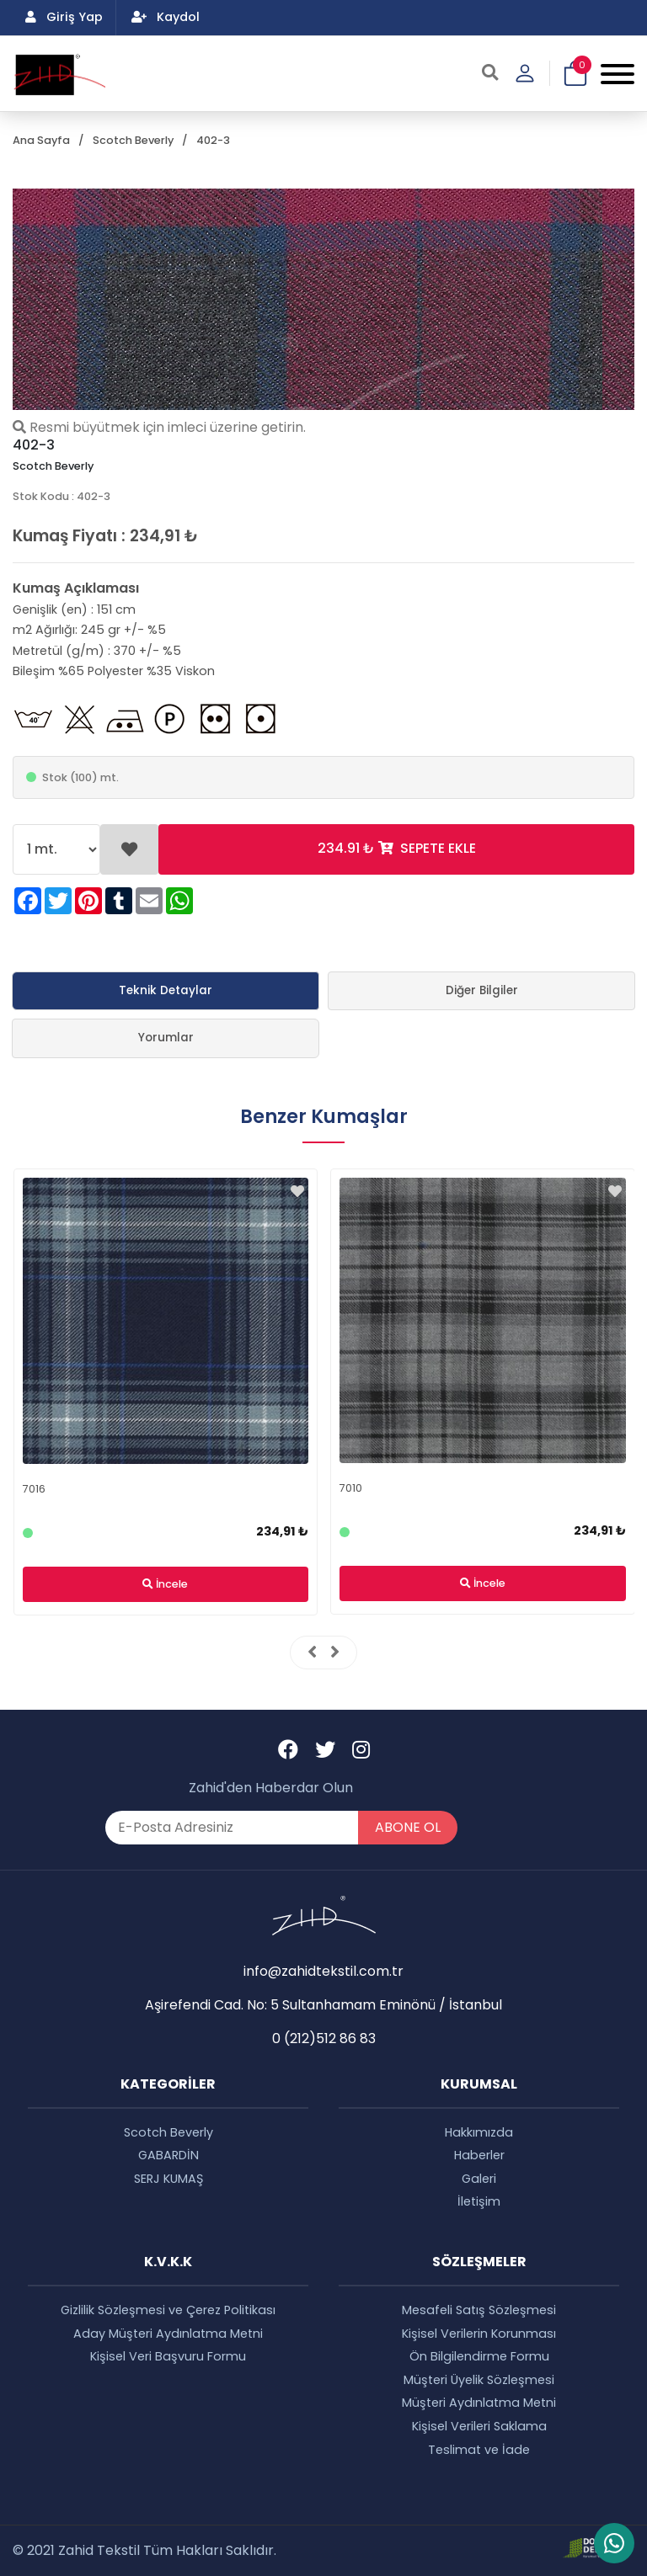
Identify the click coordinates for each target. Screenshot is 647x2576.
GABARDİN (168, 2155)
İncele (165, 1584)
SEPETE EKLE (397, 848)
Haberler (479, 2155)
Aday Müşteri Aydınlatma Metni (168, 2333)
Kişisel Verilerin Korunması (479, 2333)
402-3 (213, 140)
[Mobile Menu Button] (617, 73)
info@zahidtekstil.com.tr (323, 1971)
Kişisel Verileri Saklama (479, 2426)
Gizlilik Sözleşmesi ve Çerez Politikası (168, 2310)
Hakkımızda (479, 2132)
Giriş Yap (64, 16)
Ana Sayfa (41, 140)
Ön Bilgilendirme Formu (479, 2356)
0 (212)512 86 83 (324, 2038)
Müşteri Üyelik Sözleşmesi (479, 2379)
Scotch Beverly (133, 140)
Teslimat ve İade (479, 2449)
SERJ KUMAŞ (168, 2178)
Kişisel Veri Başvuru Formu (168, 2356)
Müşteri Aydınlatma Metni (479, 2402)
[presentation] (312, 1653)
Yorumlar (166, 1038)
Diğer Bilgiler (482, 990)
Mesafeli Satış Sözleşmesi (479, 2310)
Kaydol (165, 16)
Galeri (479, 2178)
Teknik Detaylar (165, 990)
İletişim (478, 2201)
